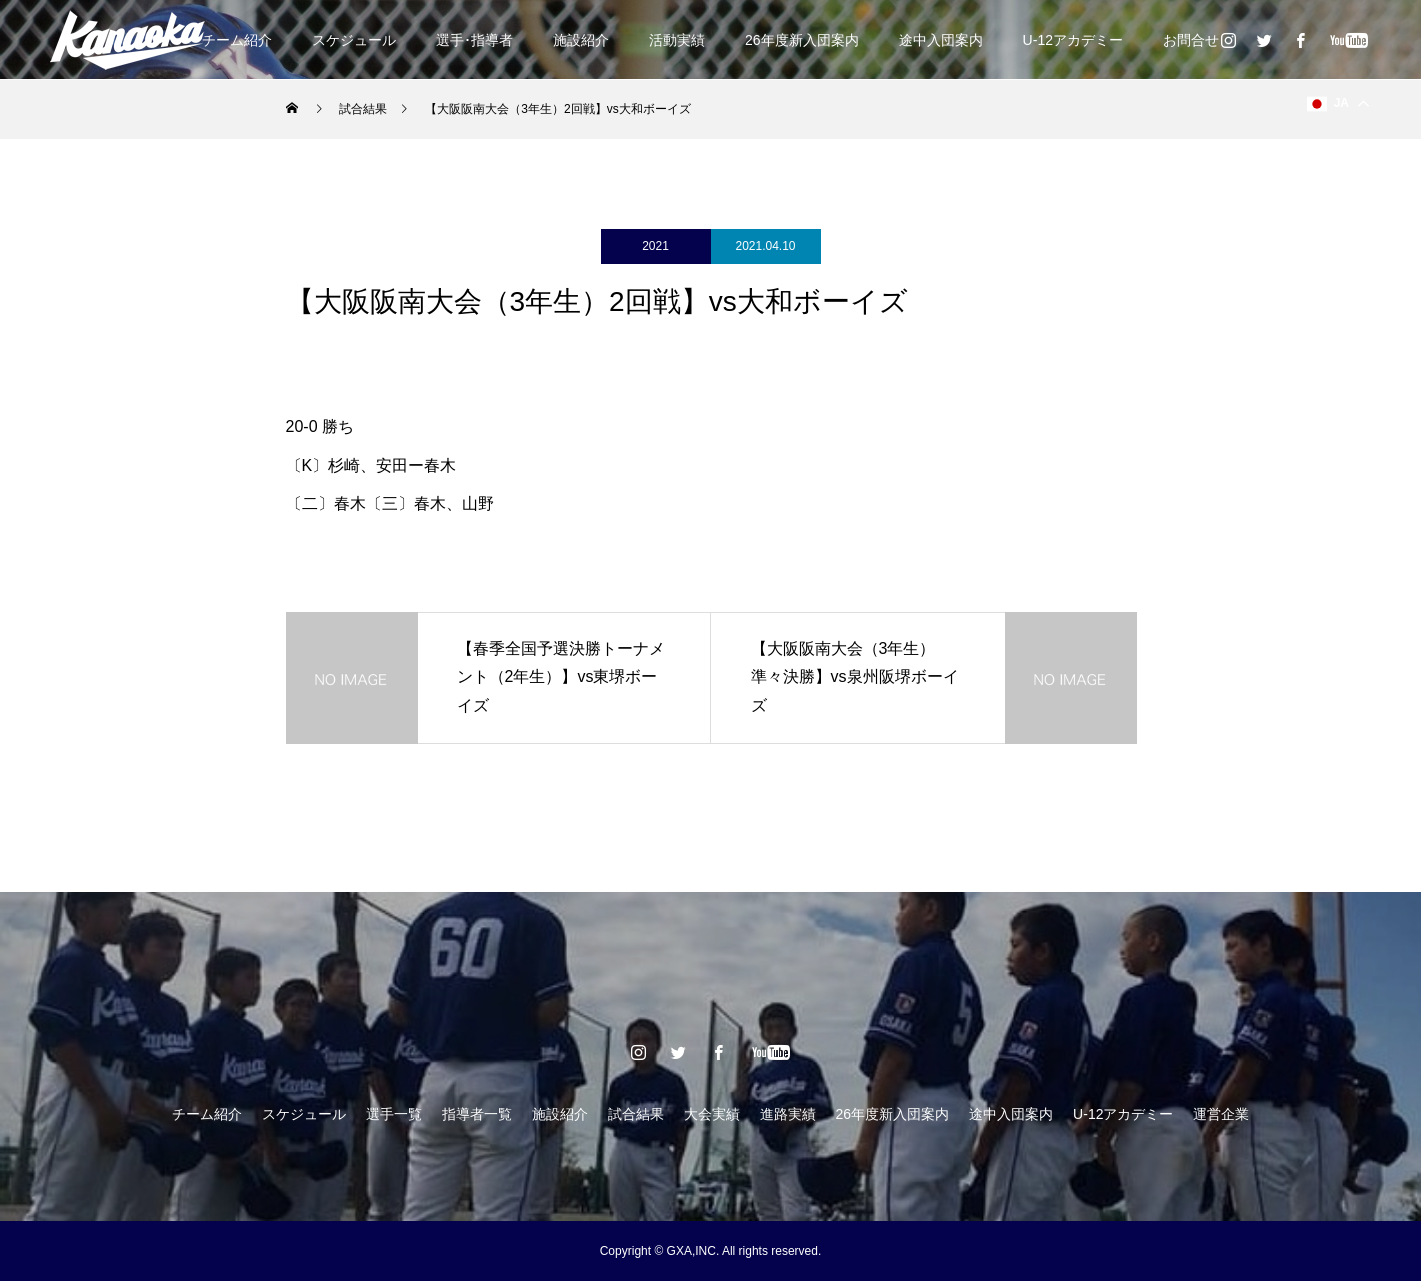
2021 (655, 246)
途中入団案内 (941, 40)
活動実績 (677, 40)
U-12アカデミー (1073, 40)
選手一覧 (394, 1114)
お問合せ (1191, 40)
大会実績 (712, 1114)
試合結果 (636, 1114)
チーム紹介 (237, 40)
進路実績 (788, 1114)
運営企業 (1221, 1114)
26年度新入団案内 (802, 40)
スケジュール (354, 40)
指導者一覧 (477, 1114)
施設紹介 (581, 40)
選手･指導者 (474, 40)
